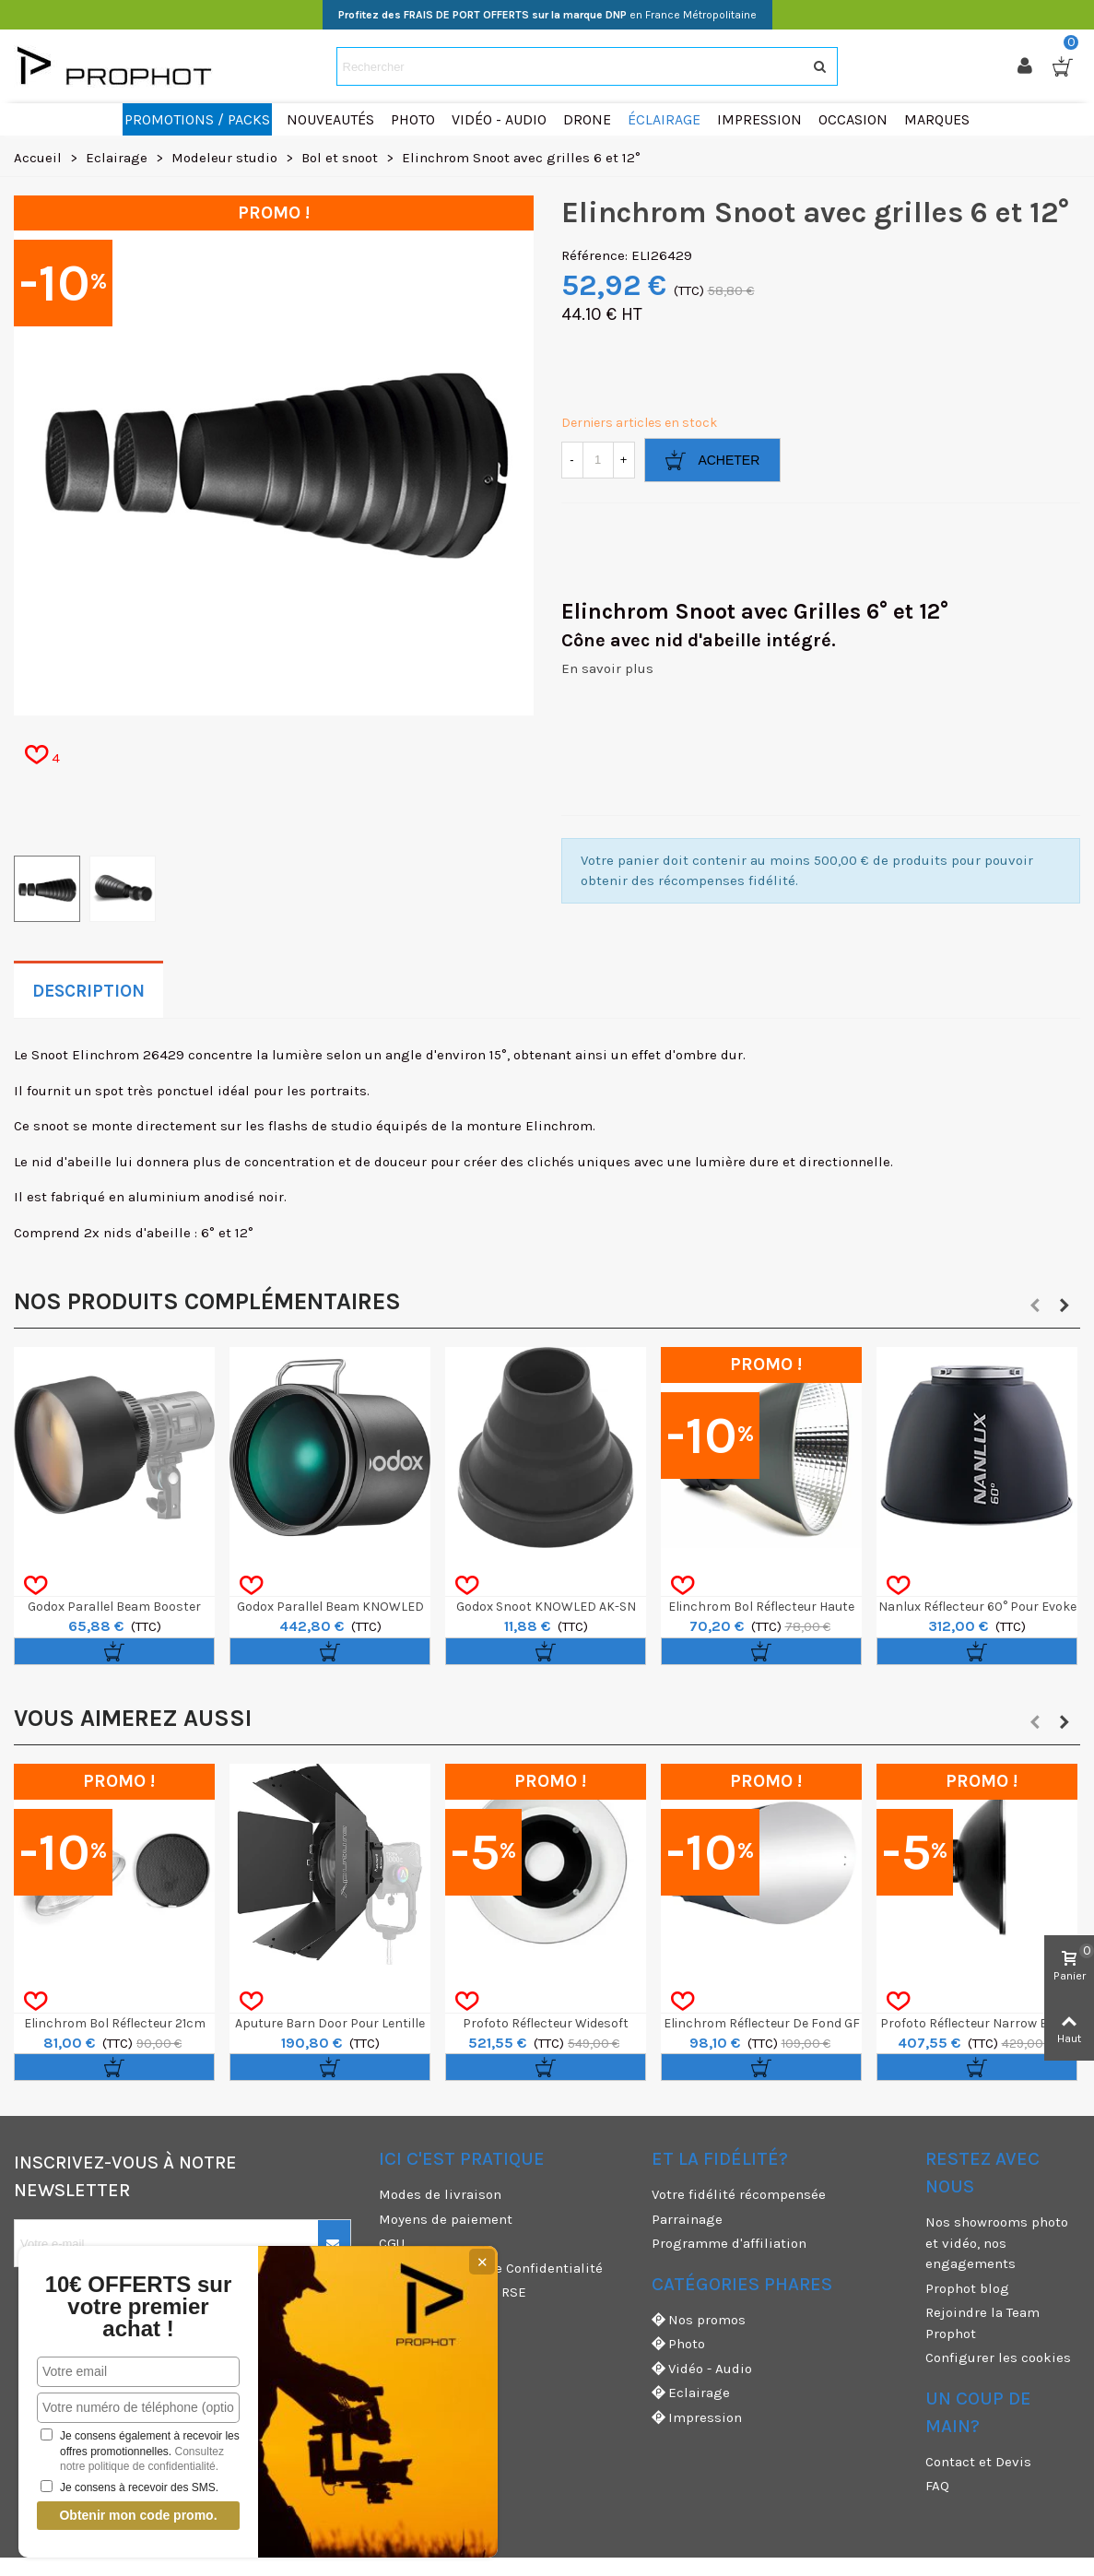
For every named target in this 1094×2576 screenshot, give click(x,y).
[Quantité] (598, 460)
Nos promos (699, 2320)
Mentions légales (435, 2317)
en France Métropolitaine (547, 14)
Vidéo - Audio (702, 2369)
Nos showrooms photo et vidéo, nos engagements (996, 2243)
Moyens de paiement (445, 2219)
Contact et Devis (978, 2461)
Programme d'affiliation (729, 2243)
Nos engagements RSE (452, 2292)
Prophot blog (967, 2288)
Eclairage (691, 2393)
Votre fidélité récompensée (739, 2194)
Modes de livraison (440, 2194)
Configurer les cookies (998, 2357)
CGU (392, 2243)
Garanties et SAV (432, 2341)
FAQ (937, 2485)
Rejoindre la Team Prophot (982, 2323)
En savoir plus (607, 668)
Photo (678, 2344)
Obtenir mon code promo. (138, 2515)
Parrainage (687, 2219)
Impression (697, 2417)
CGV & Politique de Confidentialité (491, 2268)
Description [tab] (88, 991)
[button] (1035, 1305)
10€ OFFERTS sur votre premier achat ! (138, 2307)
